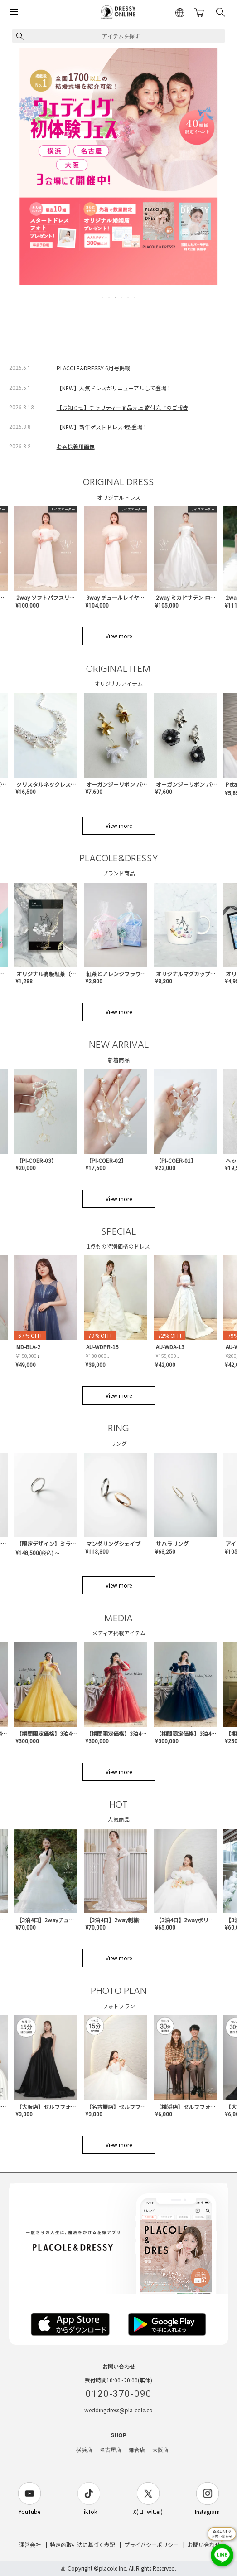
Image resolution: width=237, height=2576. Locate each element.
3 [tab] (116, 297)
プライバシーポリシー (151, 2544)
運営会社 (30, 2544)
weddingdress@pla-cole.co (118, 2410)
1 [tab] (103, 297)
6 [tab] (135, 297)
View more (119, 636)
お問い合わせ (204, 2544)
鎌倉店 (137, 2450)
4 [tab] (122, 297)
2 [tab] (109, 297)
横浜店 (84, 2450)
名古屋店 (110, 2450)
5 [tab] (128, 297)
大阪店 (160, 2450)
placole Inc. (113, 2568)
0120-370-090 (119, 2393)
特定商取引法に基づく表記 (82, 2544)
